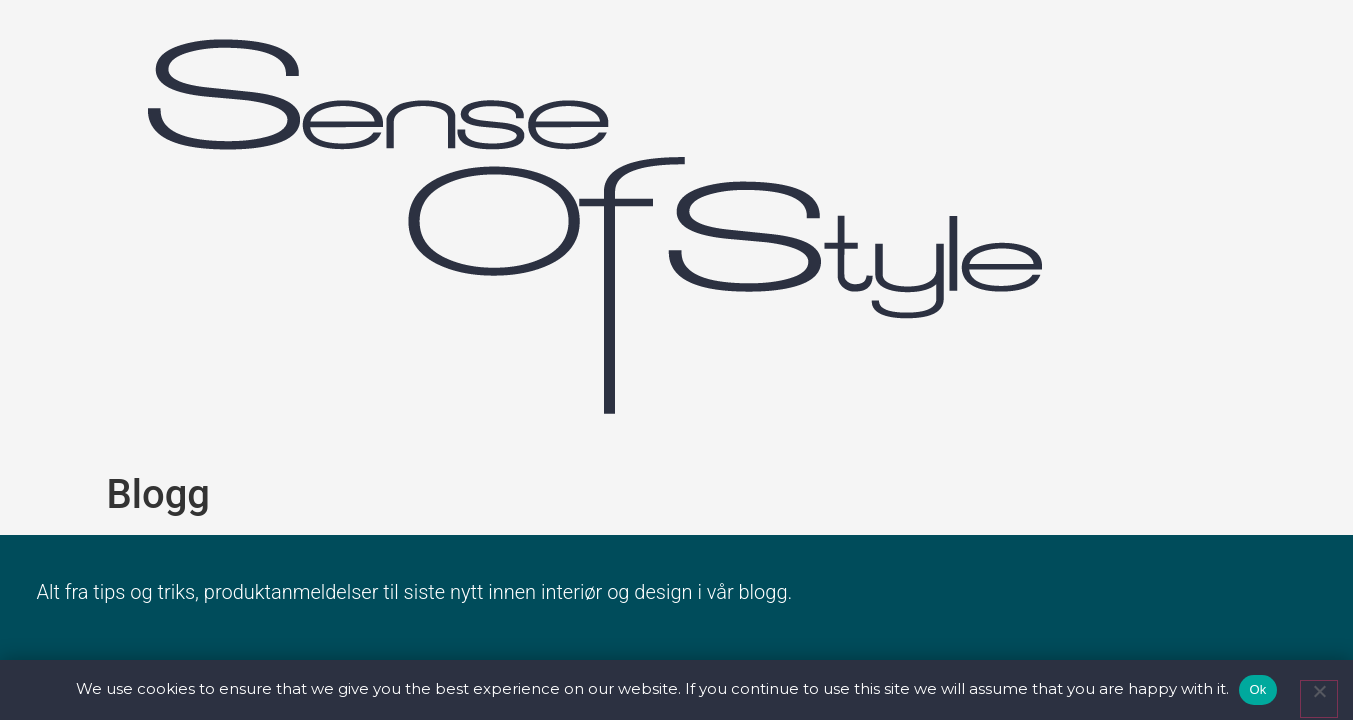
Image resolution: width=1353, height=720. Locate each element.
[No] (1319, 699)
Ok (1257, 689)
